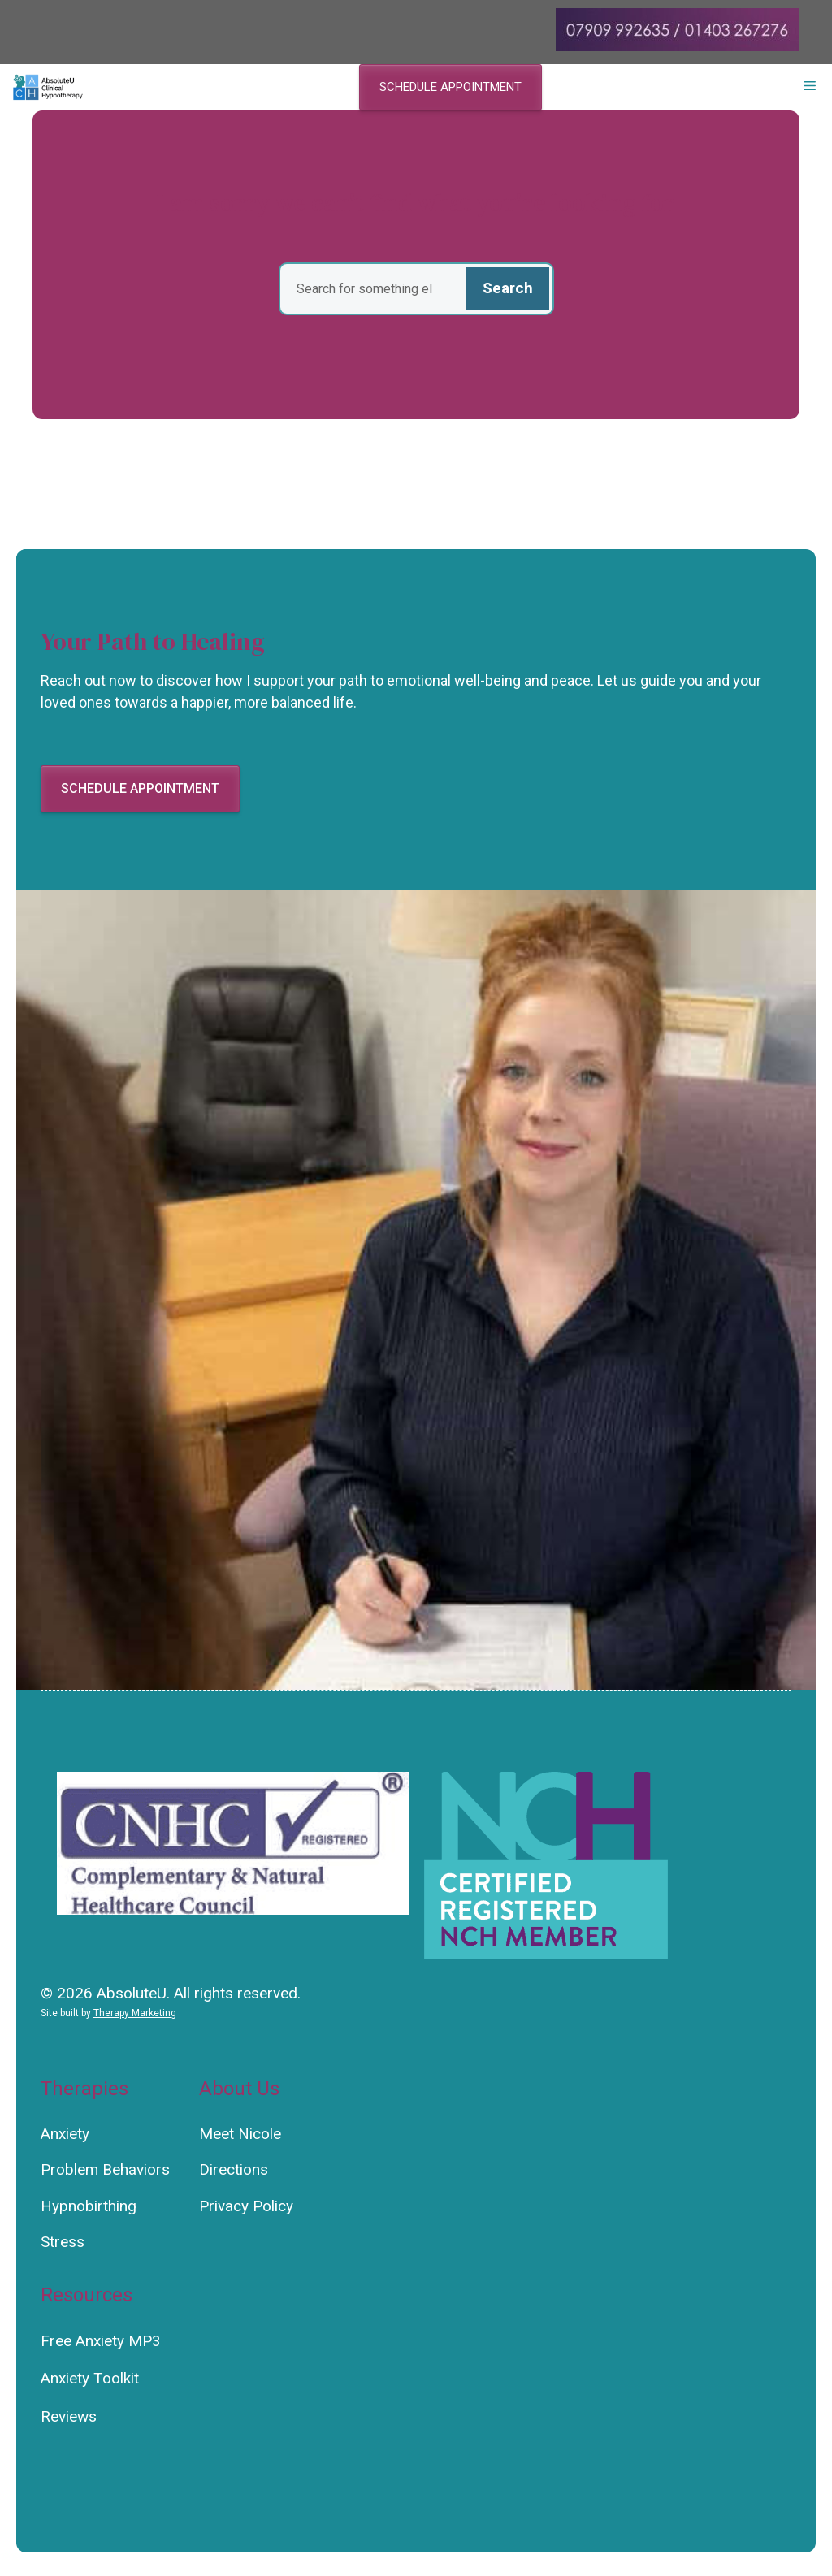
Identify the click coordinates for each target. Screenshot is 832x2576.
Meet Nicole (240, 2133)
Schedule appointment (450, 87)
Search (508, 288)
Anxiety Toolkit (90, 2378)
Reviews (69, 2416)
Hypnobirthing (88, 2206)
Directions (233, 2169)
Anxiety (65, 2133)
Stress (62, 2241)
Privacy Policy (246, 2206)
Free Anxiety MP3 (101, 2340)
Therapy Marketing (134, 2013)
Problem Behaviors (105, 2169)
